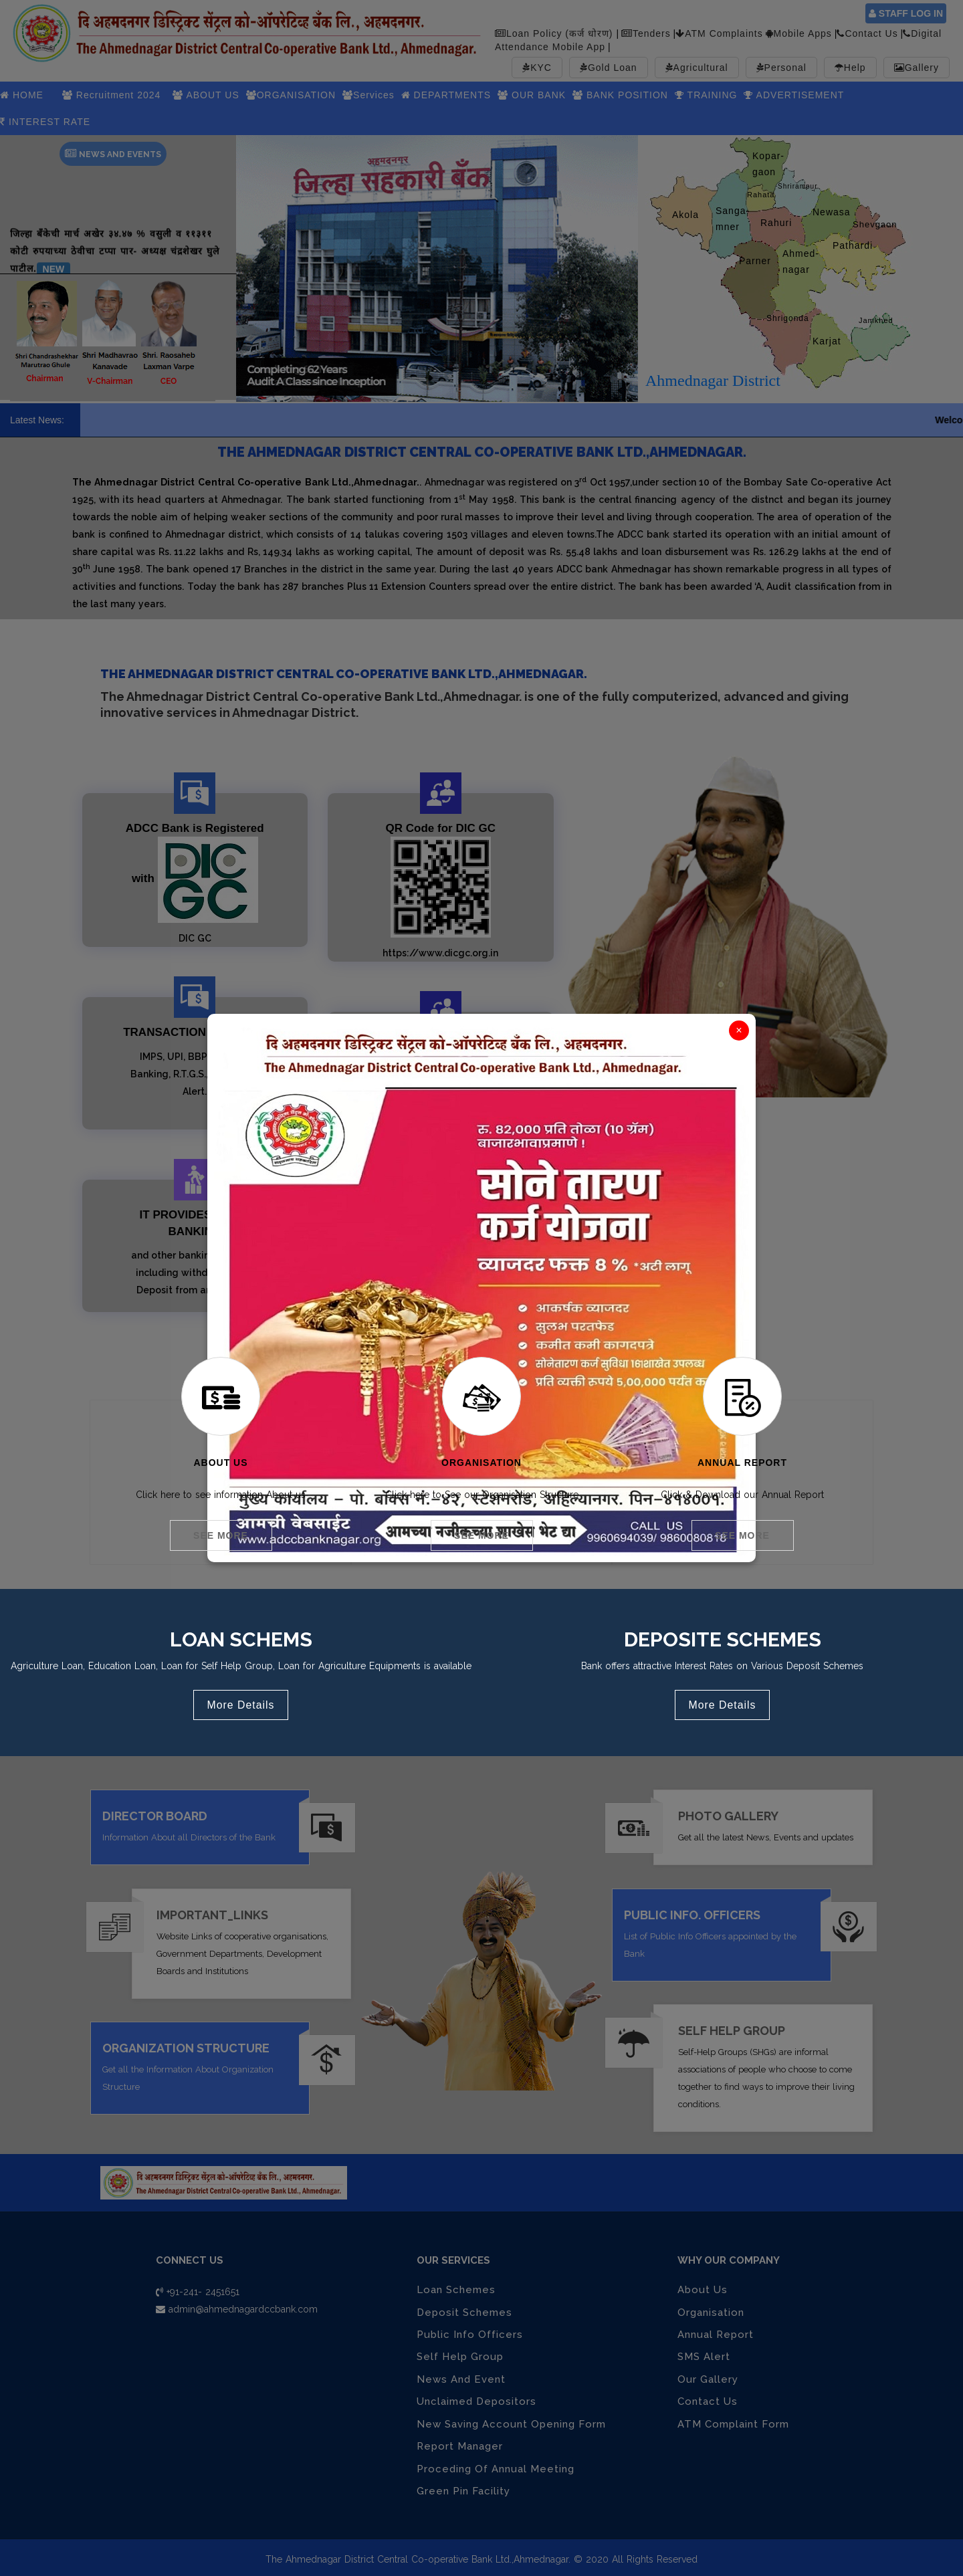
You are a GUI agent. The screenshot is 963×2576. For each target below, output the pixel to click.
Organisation (481, 1462)
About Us (220, 1462)
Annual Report (742, 1462)
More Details (241, 1700)
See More (220, 1535)
